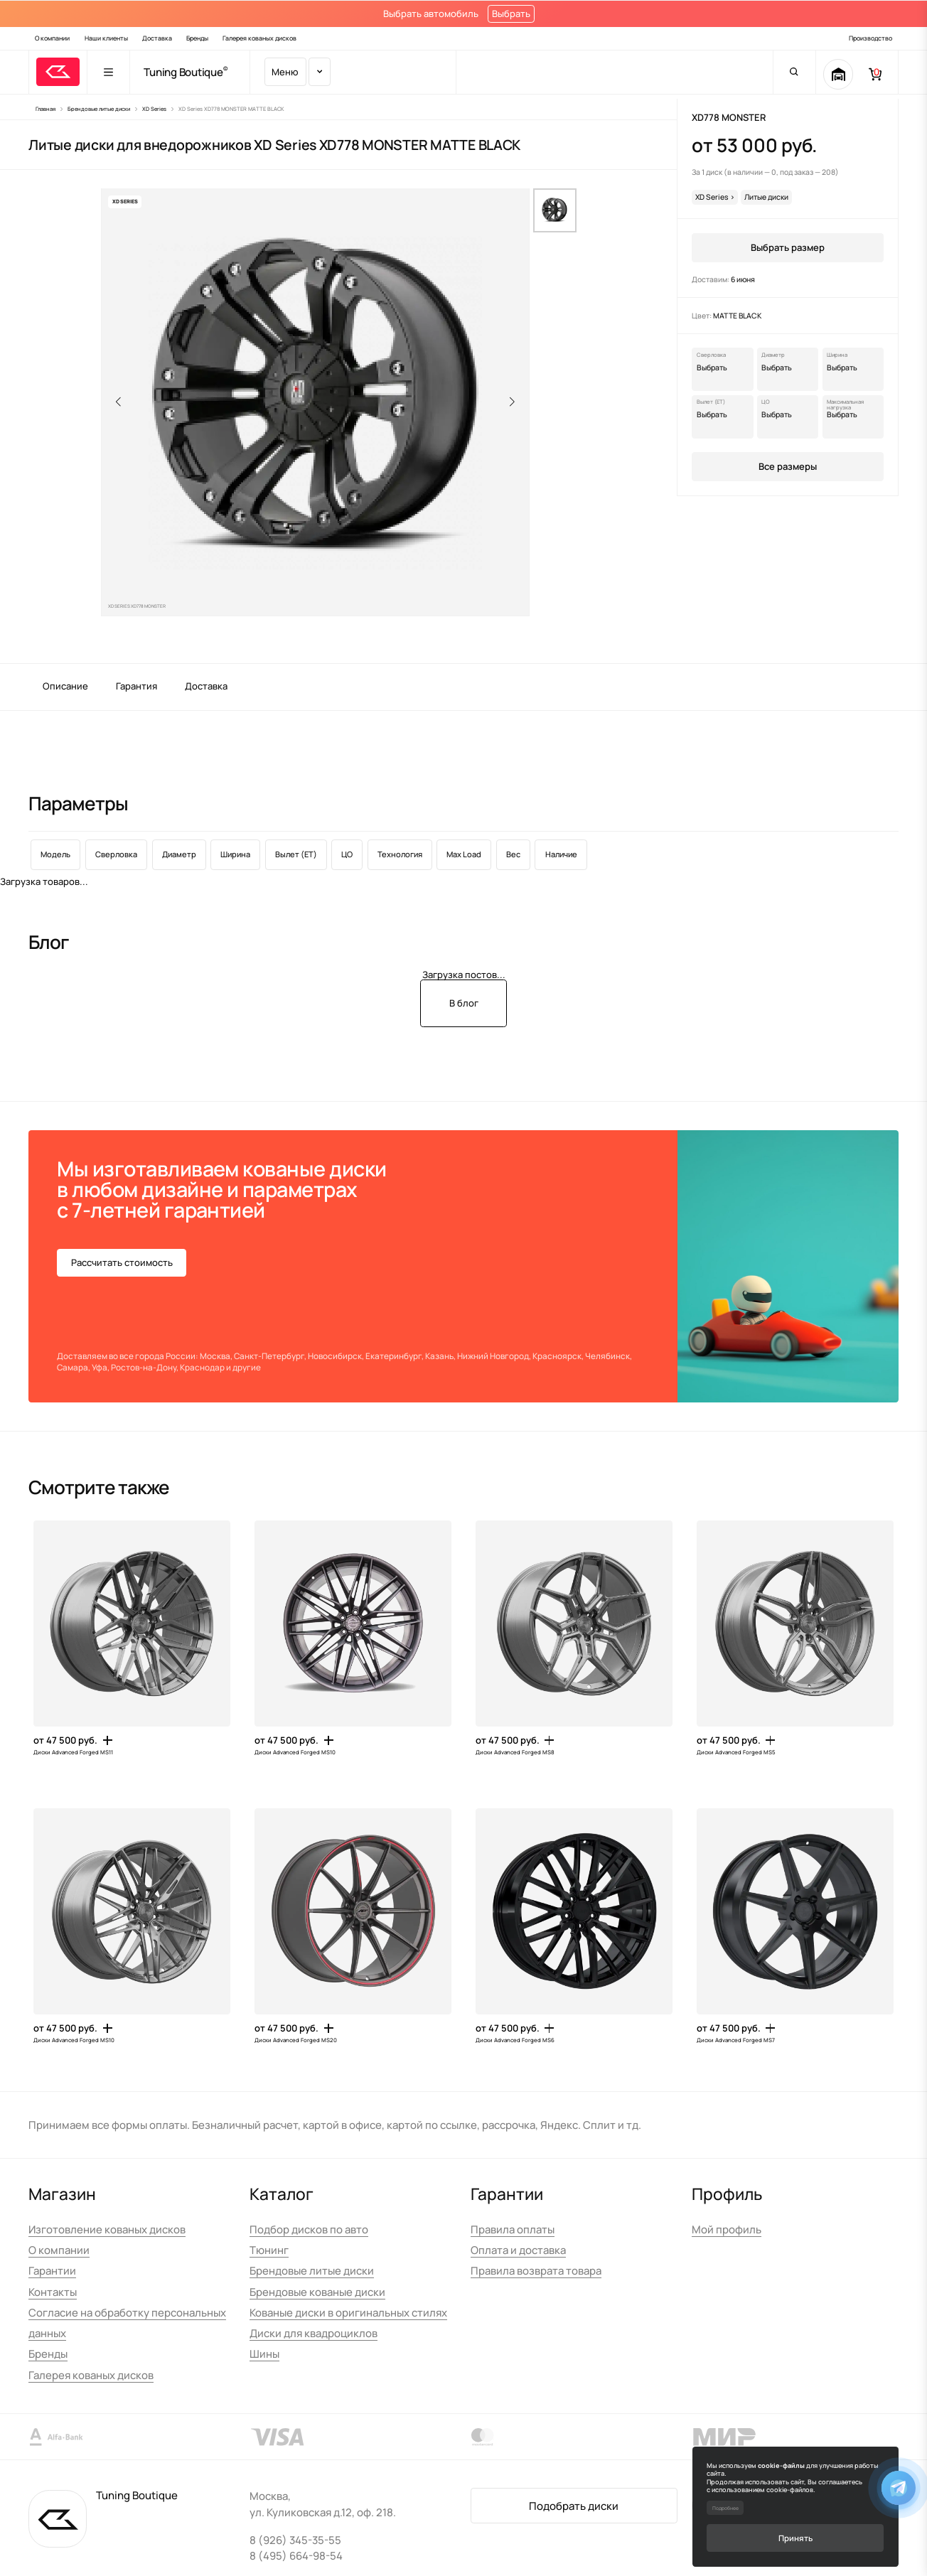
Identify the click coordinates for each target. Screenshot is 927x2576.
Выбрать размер (788, 247)
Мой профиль (726, 2229)
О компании (52, 38)
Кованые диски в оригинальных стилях (348, 2312)
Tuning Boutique (183, 72)
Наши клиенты (106, 38)
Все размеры (788, 466)
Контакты (52, 2292)
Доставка (157, 38)
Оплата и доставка (518, 2250)
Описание (65, 686)
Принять (795, 2538)
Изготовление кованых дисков (107, 2229)
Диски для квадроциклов (313, 2333)
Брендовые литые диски (312, 2270)
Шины (264, 2353)
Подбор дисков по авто (309, 2229)
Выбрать (511, 13)
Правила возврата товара (536, 2270)
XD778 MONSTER (729, 117)
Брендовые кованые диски (317, 2292)
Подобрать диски (573, 2506)
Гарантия (136, 686)
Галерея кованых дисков (259, 38)
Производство (870, 38)
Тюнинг (269, 2250)
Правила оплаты (512, 2229)
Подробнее (725, 2508)
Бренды (197, 38)
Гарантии (52, 2270)
